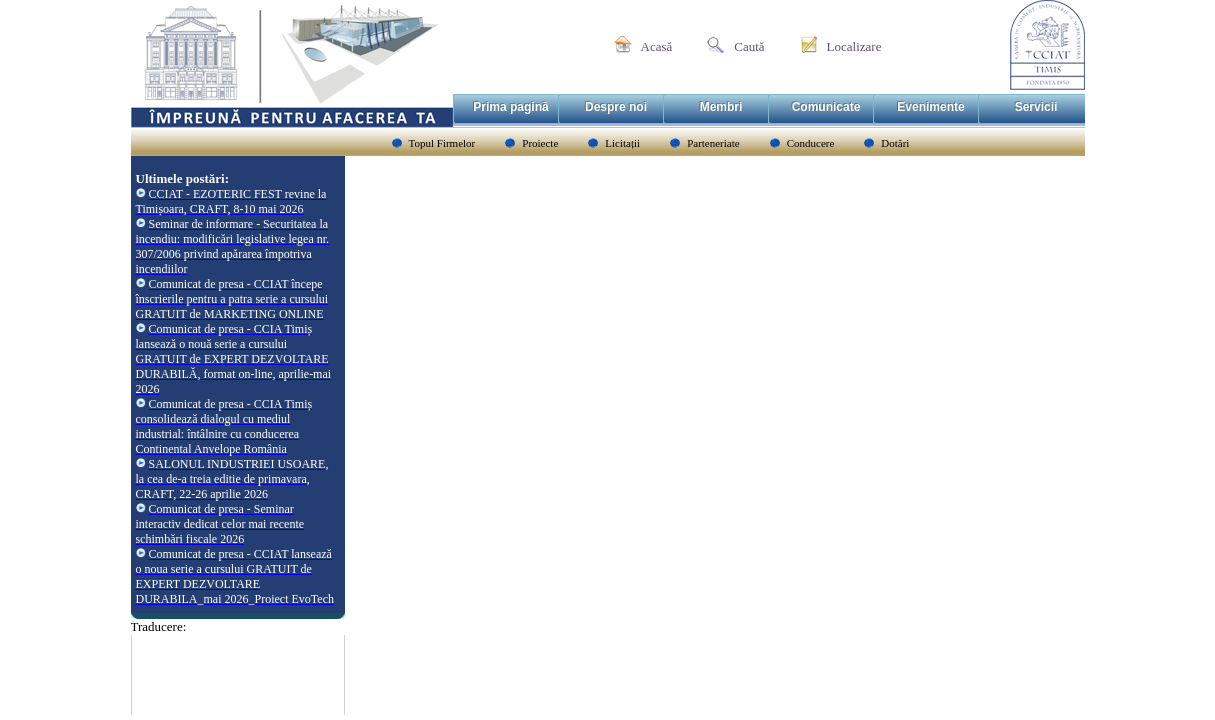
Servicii (1036, 107)
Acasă (657, 46)
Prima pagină (510, 107)
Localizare (854, 46)
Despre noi (616, 107)
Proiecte (540, 143)
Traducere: (159, 626)
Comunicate (826, 107)
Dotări (895, 143)
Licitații (622, 143)
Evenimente (930, 107)
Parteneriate (713, 143)
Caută (749, 46)
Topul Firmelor (442, 143)
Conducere (811, 143)
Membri (721, 107)
